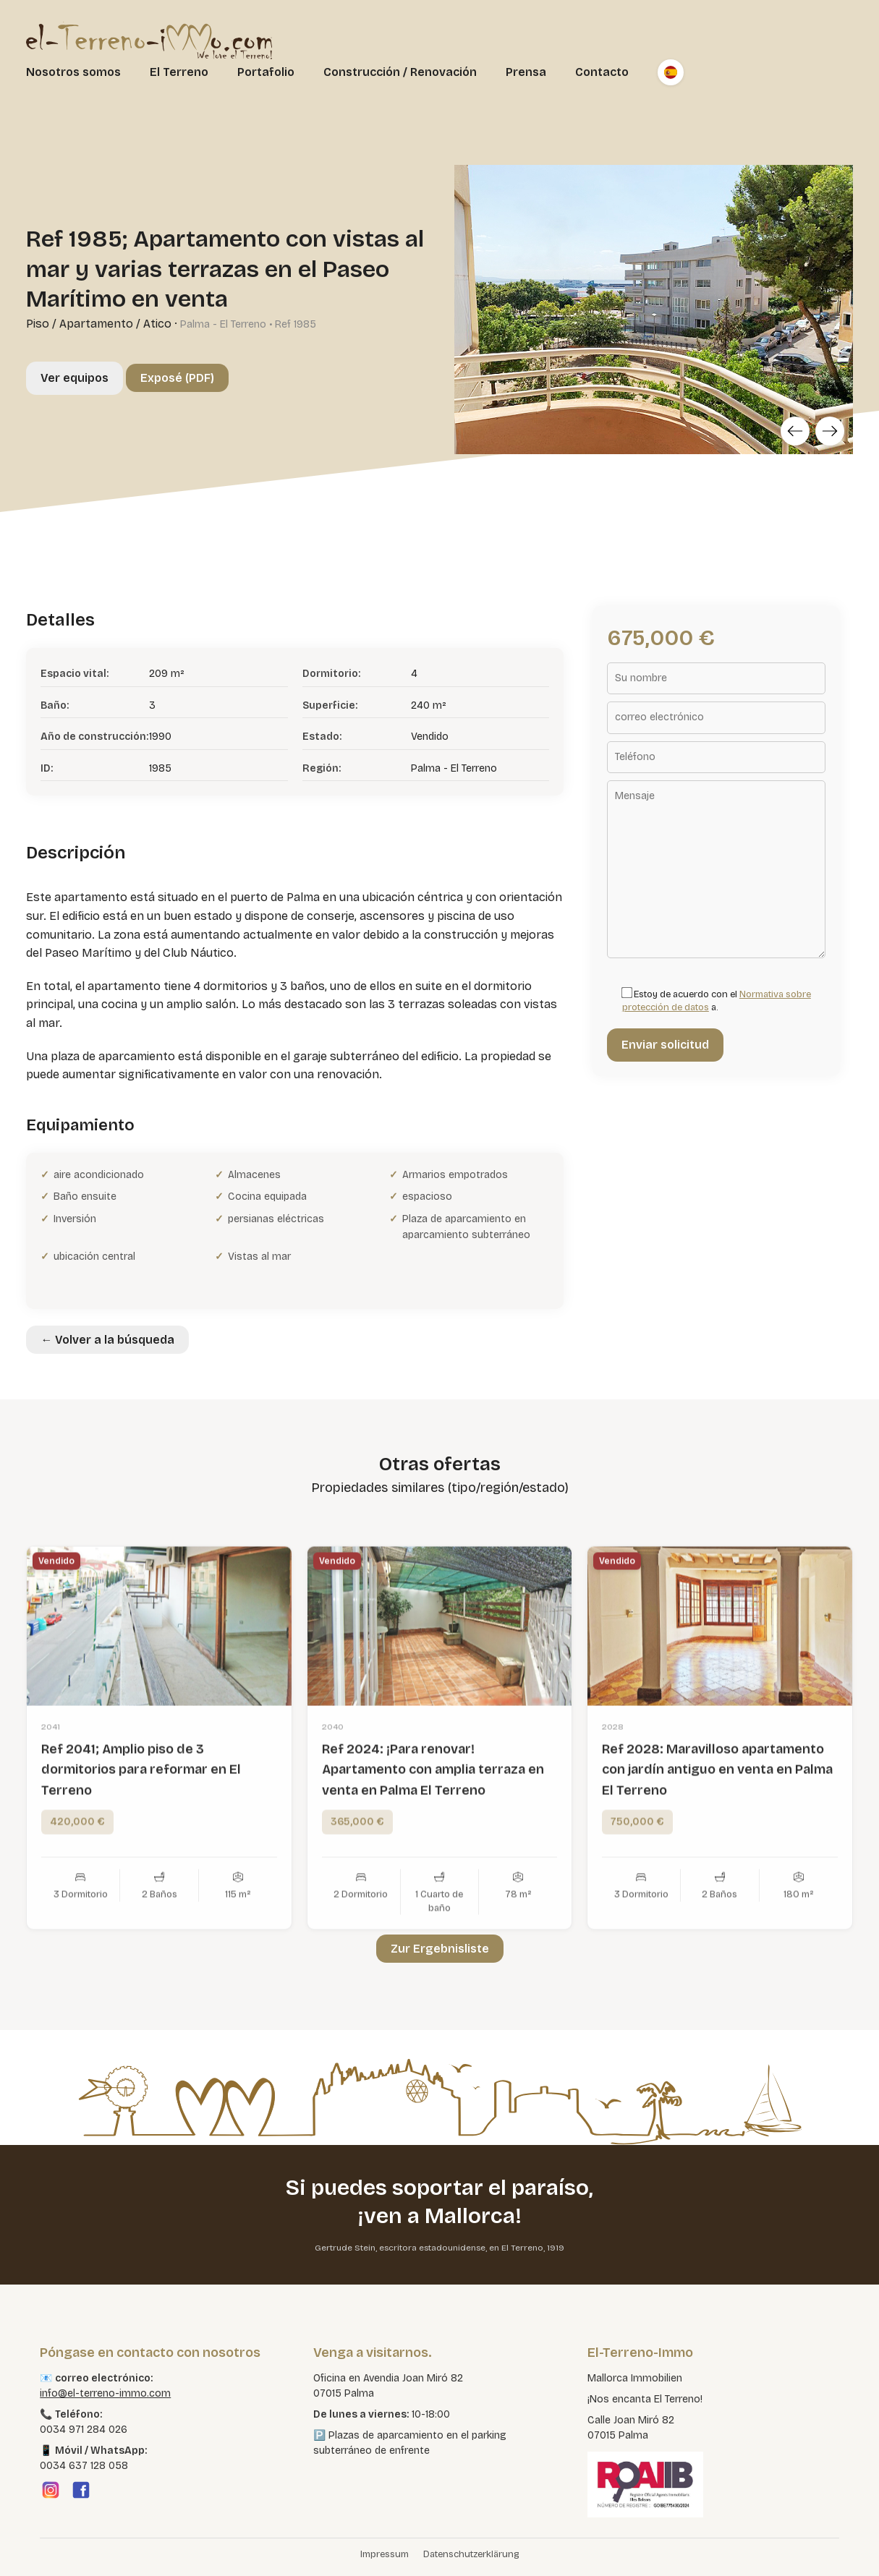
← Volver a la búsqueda (107, 1340)
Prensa (526, 72)
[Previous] (795, 431)
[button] (32, 2544)
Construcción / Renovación (400, 72)
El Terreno (179, 72)
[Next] (829, 431)
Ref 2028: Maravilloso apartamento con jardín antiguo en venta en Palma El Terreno (717, 1801)
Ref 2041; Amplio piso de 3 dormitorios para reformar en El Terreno (141, 1801)
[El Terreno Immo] (149, 40)
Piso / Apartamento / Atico (98, 323)
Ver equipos (75, 378)
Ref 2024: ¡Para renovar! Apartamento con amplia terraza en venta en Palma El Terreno (433, 1801)
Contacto (602, 72)
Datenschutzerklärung (471, 2554)
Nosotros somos (73, 72)
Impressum (384, 2554)
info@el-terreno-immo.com (105, 2393)
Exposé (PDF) (177, 378)
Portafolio (265, 72)
